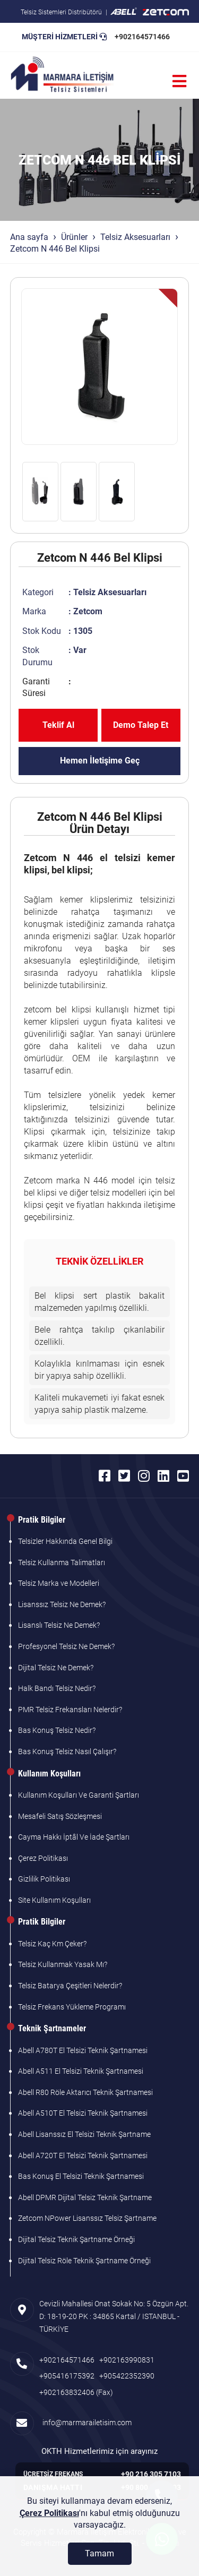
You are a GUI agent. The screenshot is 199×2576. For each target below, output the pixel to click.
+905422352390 (126, 2376)
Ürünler (74, 237)
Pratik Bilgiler (41, 1520)
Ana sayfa (29, 237)
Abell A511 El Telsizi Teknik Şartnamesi (80, 2071)
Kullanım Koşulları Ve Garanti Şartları (78, 1795)
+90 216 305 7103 (151, 2474)
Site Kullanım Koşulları (54, 1900)
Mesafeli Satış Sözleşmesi (60, 1816)
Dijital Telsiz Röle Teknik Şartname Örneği (84, 2260)
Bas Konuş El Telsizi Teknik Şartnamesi (81, 2176)
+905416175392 (66, 2376)
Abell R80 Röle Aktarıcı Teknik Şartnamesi (85, 2092)
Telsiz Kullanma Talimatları (61, 1562)
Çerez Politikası (43, 1858)
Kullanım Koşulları (49, 1773)
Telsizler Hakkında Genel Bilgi (65, 1541)
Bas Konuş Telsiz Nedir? (57, 1730)
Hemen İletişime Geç (100, 760)
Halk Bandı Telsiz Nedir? (57, 1688)
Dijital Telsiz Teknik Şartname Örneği (76, 2239)
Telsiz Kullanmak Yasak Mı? (62, 1964)
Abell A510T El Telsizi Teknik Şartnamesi (83, 2113)
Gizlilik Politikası (44, 1879)
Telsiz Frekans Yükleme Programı (72, 2007)
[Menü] (179, 81)
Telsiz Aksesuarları (135, 237)
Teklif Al (58, 725)
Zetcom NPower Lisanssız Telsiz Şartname (87, 2218)
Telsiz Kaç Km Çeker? (52, 1943)
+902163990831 (126, 2360)
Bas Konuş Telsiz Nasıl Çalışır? (67, 1751)
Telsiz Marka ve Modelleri (58, 1583)
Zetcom (87, 611)
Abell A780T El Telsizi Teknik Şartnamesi (83, 2050)
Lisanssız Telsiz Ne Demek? (62, 1604)
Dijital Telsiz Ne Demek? (55, 1667)
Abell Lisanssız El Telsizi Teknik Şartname (84, 2134)
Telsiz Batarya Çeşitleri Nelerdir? (70, 1985)
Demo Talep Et (140, 725)
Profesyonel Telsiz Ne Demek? (66, 1646)
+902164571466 (142, 36)
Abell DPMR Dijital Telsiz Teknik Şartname (85, 2197)
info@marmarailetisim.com (85, 2422)
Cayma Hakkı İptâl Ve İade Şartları (73, 1837)
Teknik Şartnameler (52, 2028)
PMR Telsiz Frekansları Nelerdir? (70, 1709)
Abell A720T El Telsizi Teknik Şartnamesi (83, 2155)
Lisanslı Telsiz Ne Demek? (59, 1625)
